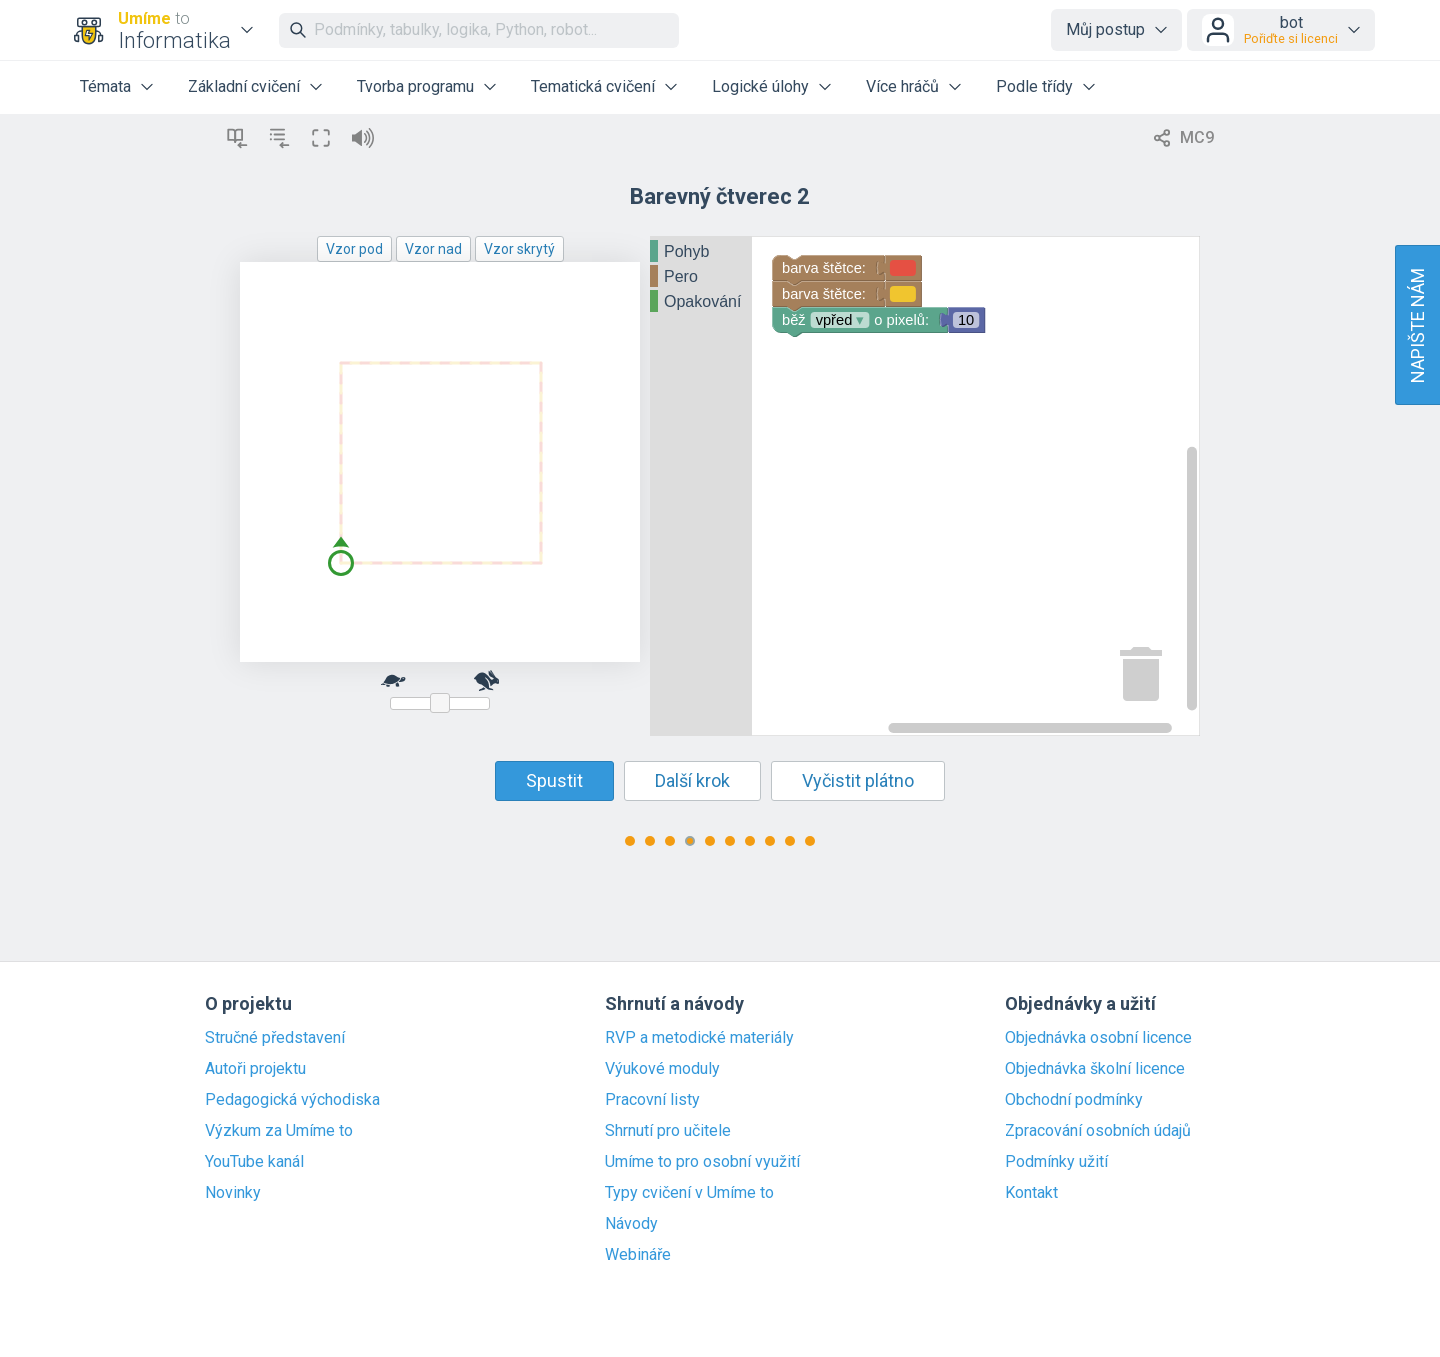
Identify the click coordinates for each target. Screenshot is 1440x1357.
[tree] (701, 277)
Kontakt (1031, 1193)
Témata (105, 86)
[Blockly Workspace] (925, 486)
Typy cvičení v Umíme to (689, 1193)
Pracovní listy (652, 1100)
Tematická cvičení (593, 86)
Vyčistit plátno (858, 780)
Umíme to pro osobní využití (702, 1162)
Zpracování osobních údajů (1098, 1131)
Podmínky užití (1056, 1162)
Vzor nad (433, 249)
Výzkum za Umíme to (279, 1131)
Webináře (638, 1255)
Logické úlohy (760, 86)
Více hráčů (902, 86)
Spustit (554, 780)
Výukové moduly (662, 1069)
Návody (631, 1224)
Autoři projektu (255, 1069)
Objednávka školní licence (1095, 1069)
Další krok (692, 780)
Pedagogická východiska (292, 1100)
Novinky (233, 1193)
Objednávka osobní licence (1098, 1038)
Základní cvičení (244, 86)
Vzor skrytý (519, 249)
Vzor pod (354, 249)
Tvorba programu (415, 86)
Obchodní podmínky (1074, 1100)
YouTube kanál (254, 1162)
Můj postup (1105, 29)
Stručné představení (275, 1038)
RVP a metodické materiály (699, 1038)
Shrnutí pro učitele (668, 1131)
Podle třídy (1034, 86)
